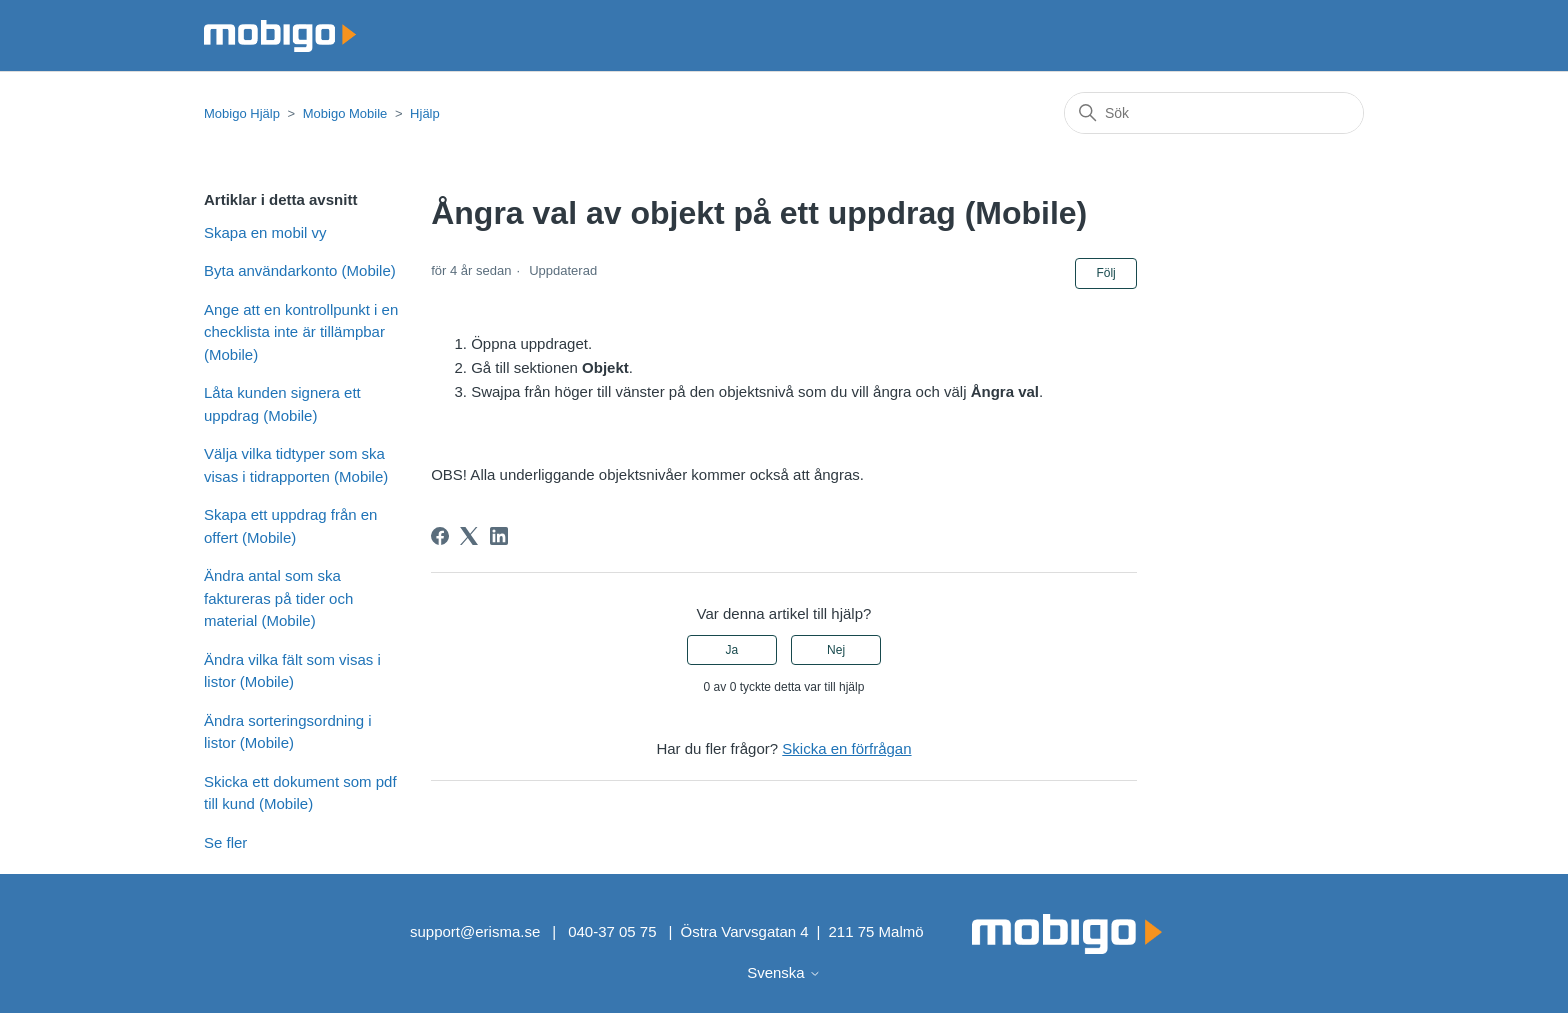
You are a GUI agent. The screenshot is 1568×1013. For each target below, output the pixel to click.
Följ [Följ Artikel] (1105, 273)
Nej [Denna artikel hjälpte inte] (836, 650)
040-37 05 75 (612, 931)
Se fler (225, 842)
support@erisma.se (475, 931)
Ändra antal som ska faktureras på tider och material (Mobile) (278, 598)
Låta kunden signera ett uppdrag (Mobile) (282, 404)
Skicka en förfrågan (846, 748)
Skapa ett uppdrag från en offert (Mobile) (290, 526)
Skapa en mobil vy (265, 232)
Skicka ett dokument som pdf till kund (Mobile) (300, 793)
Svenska (784, 972)
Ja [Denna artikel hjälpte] (732, 650)
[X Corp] (469, 536)
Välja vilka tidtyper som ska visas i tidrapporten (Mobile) (296, 465)
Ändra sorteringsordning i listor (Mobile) (288, 732)
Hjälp (425, 113)
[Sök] (1214, 113)
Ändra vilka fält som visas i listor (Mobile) (292, 671)
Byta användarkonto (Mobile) (300, 270)
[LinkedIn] (499, 536)
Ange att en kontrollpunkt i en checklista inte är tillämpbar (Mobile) (301, 332)
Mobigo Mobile (345, 113)
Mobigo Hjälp (242, 113)
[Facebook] (440, 536)
